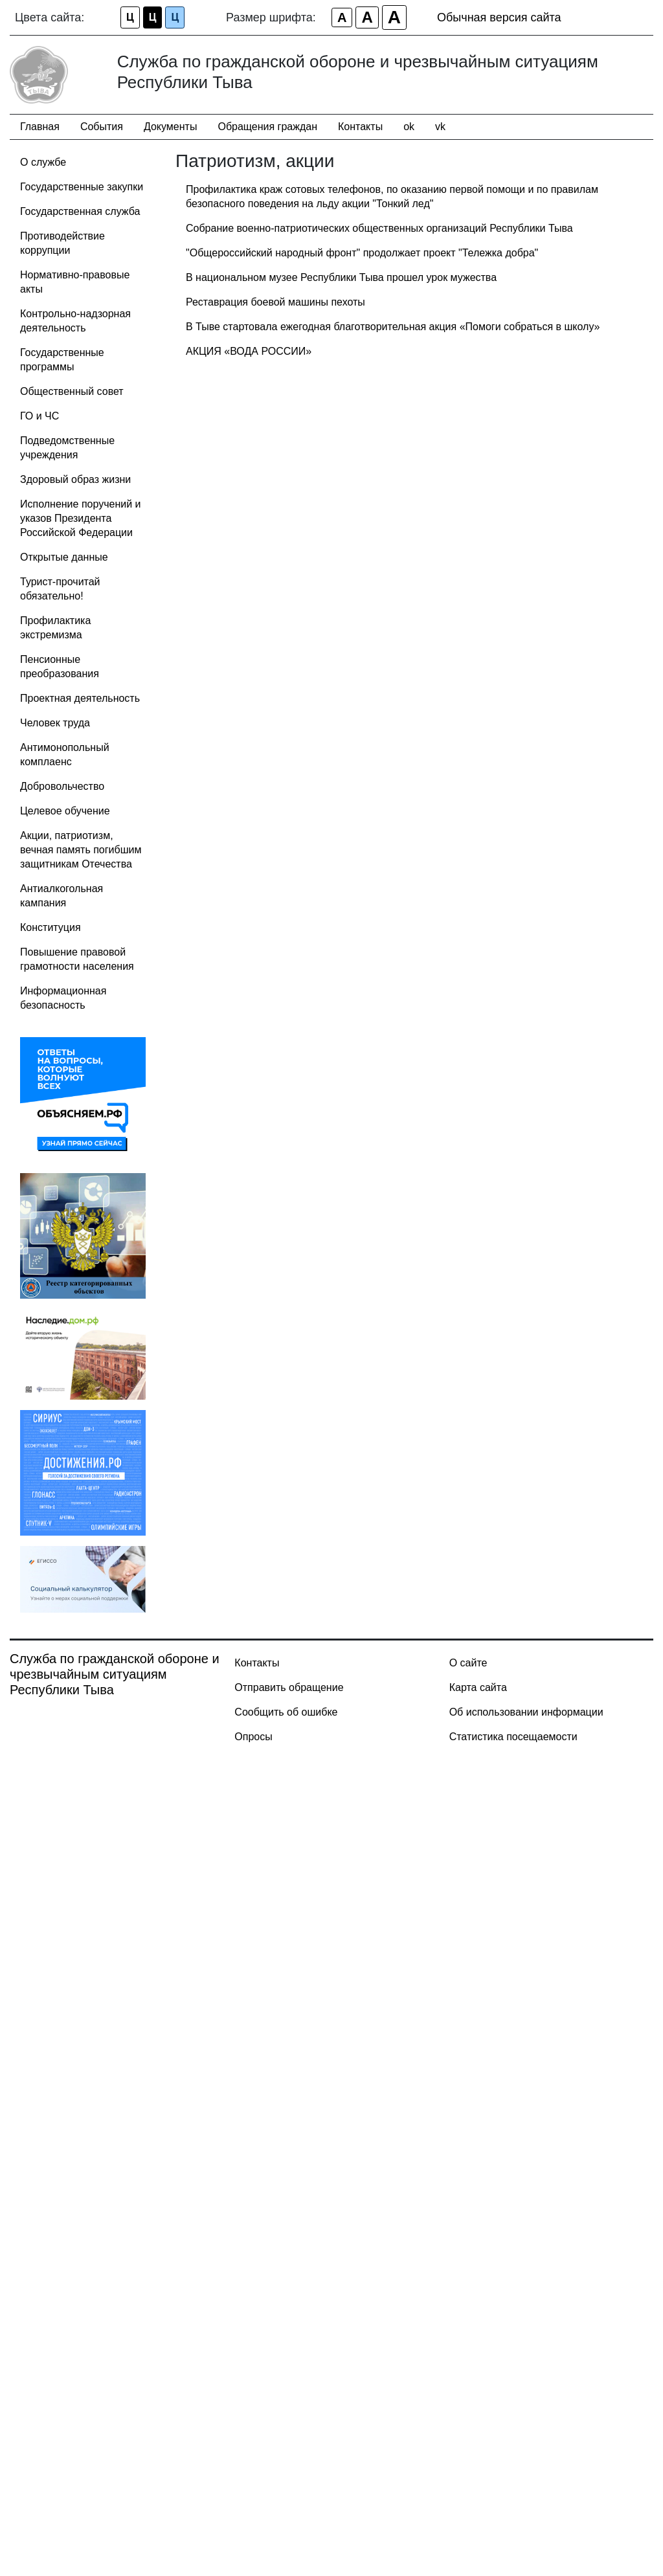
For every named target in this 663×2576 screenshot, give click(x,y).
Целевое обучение (65, 810)
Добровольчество (62, 786)
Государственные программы (62, 359)
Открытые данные (64, 557)
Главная (40, 126)
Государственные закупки (81, 186)
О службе (43, 162)
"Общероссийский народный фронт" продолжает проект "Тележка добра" (362, 252)
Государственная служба (80, 211)
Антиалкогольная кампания (61, 895)
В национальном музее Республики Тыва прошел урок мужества (341, 277)
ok (408, 126)
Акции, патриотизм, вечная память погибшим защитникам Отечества (80, 849)
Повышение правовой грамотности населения (77, 959)
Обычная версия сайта (499, 17)
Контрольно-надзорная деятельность (75, 320)
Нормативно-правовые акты (74, 282)
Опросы (253, 1736)
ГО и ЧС (39, 415)
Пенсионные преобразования (59, 666)
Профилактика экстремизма (55, 627)
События (101, 126)
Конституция (50, 927)
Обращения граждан (267, 126)
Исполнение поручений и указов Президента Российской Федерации (80, 518)
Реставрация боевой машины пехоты (275, 302)
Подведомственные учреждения (67, 447)
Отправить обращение (288, 1687)
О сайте (468, 1662)
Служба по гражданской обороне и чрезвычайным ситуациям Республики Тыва (114, 1674)
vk (440, 126)
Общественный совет (72, 391)
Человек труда (55, 722)
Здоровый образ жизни (75, 479)
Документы (170, 126)
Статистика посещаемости (513, 1736)
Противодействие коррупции (62, 243)
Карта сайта (478, 1687)
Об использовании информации (526, 1712)
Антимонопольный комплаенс (64, 754)
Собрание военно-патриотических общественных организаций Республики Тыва (379, 228)
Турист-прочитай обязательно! (60, 588)
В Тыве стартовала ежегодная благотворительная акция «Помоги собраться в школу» (393, 326)
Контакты (360, 126)
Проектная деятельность (80, 698)
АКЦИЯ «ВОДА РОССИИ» (248, 351)
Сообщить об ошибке (285, 1712)
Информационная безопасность (63, 998)
